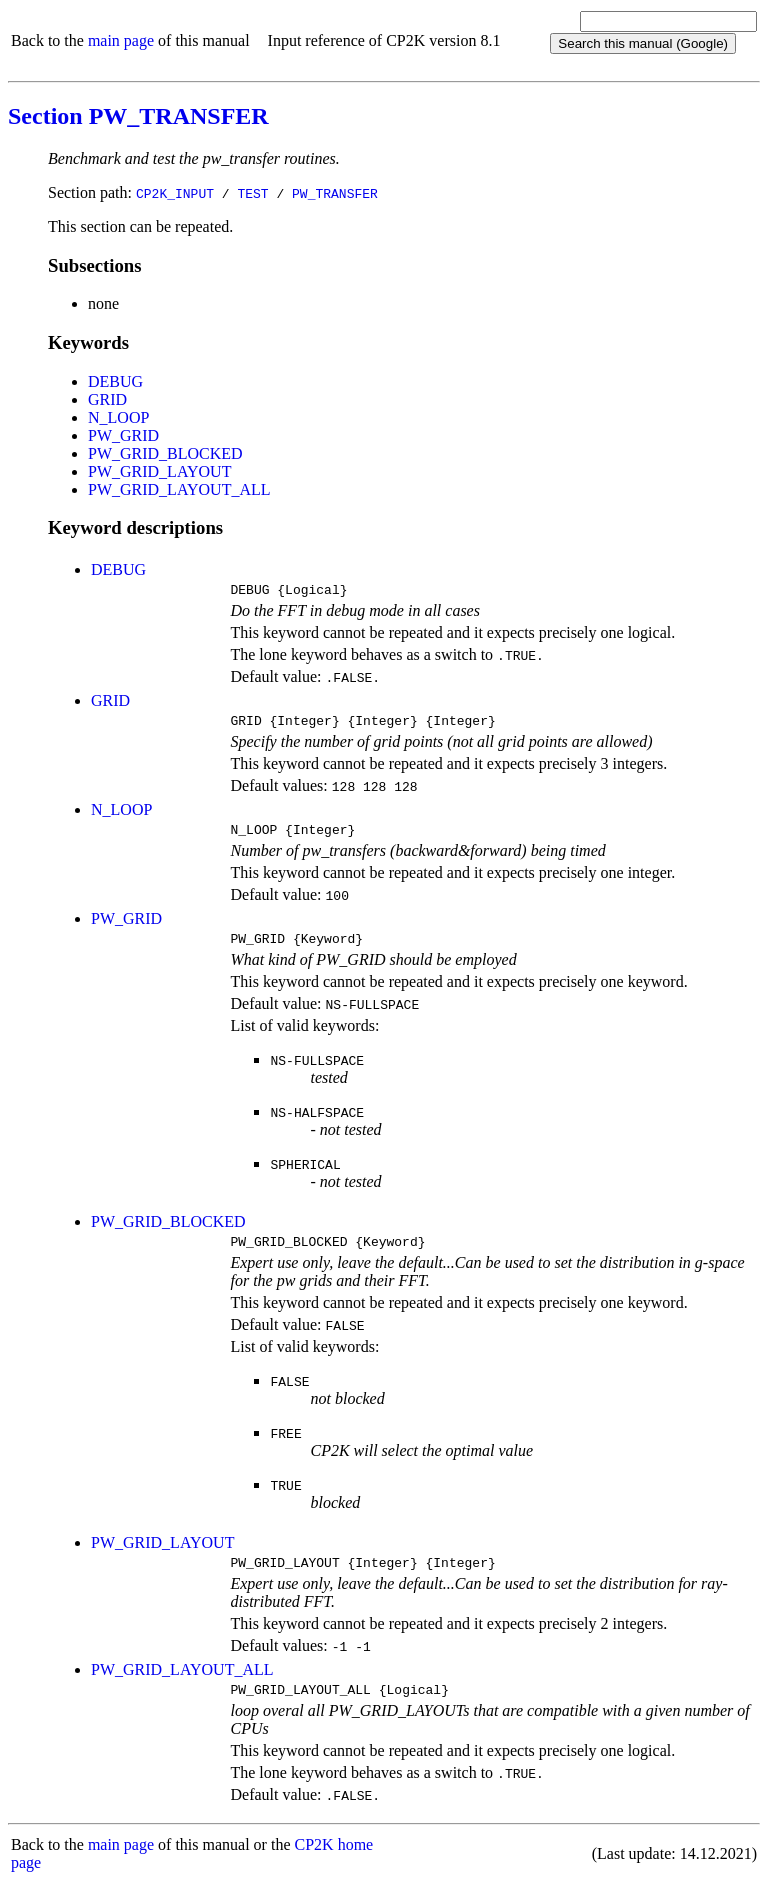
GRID (107, 399)
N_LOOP (118, 417)
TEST (252, 193)
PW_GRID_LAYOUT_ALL (179, 489)
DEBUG (115, 381)
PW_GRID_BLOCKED (165, 453)
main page (121, 40)
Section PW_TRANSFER (138, 116)
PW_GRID (123, 435)
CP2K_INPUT (175, 193)
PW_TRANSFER (335, 193)
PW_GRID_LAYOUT (159, 471)
